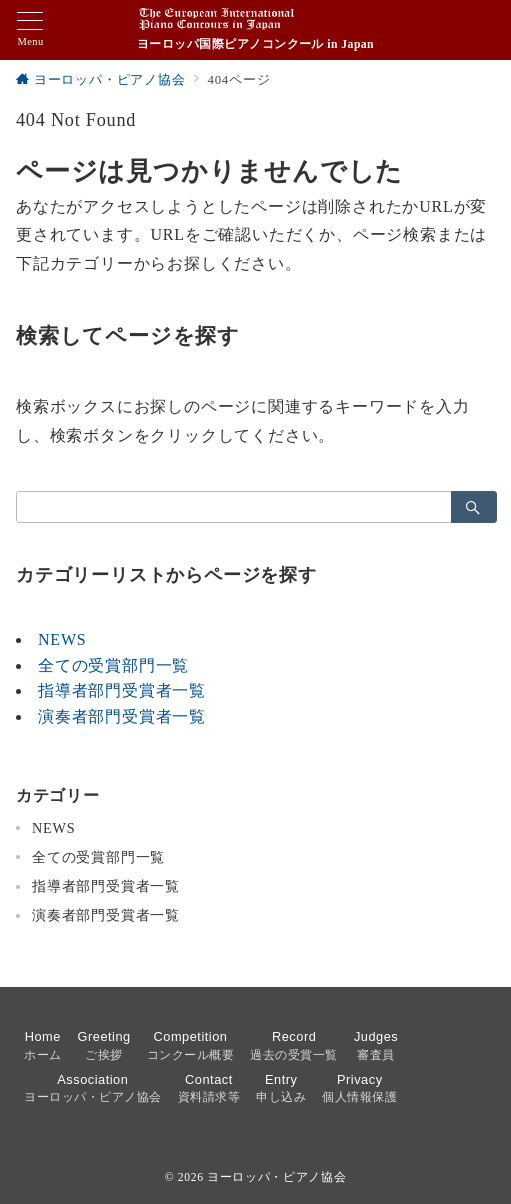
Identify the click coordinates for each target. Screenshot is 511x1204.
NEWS (62, 639)
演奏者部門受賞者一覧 (122, 716)
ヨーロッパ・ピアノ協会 (276, 1177)
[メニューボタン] (30, 30)
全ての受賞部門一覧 (113, 665)
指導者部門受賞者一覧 (122, 690)
